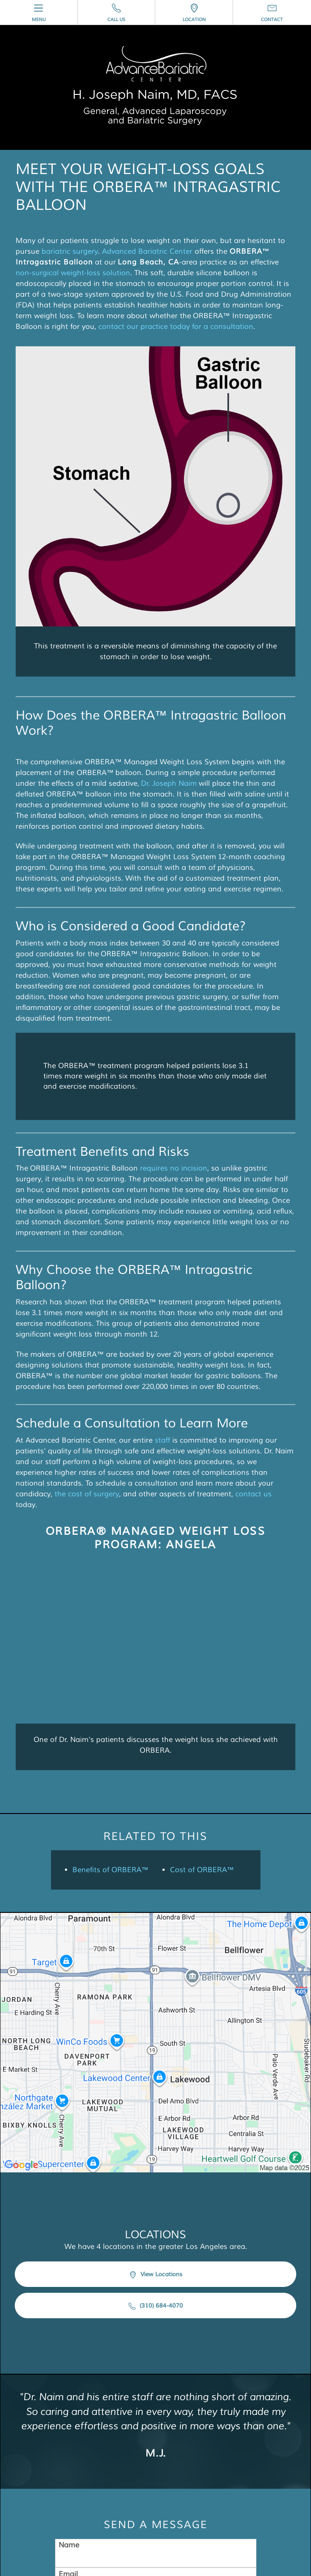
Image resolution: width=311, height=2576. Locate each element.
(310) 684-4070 (155, 2305)
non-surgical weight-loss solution (73, 272)
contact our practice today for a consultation (175, 326)
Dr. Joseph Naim (169, 783)
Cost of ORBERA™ (202, 1869)
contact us (253, 1494)
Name (69, 2545)
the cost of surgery (87, 1494)
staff (162, 1440)
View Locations (155, 2274)
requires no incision (173, 1168)
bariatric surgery (70, 251)
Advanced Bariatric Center (147, 251)
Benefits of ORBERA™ (110, 1869)
